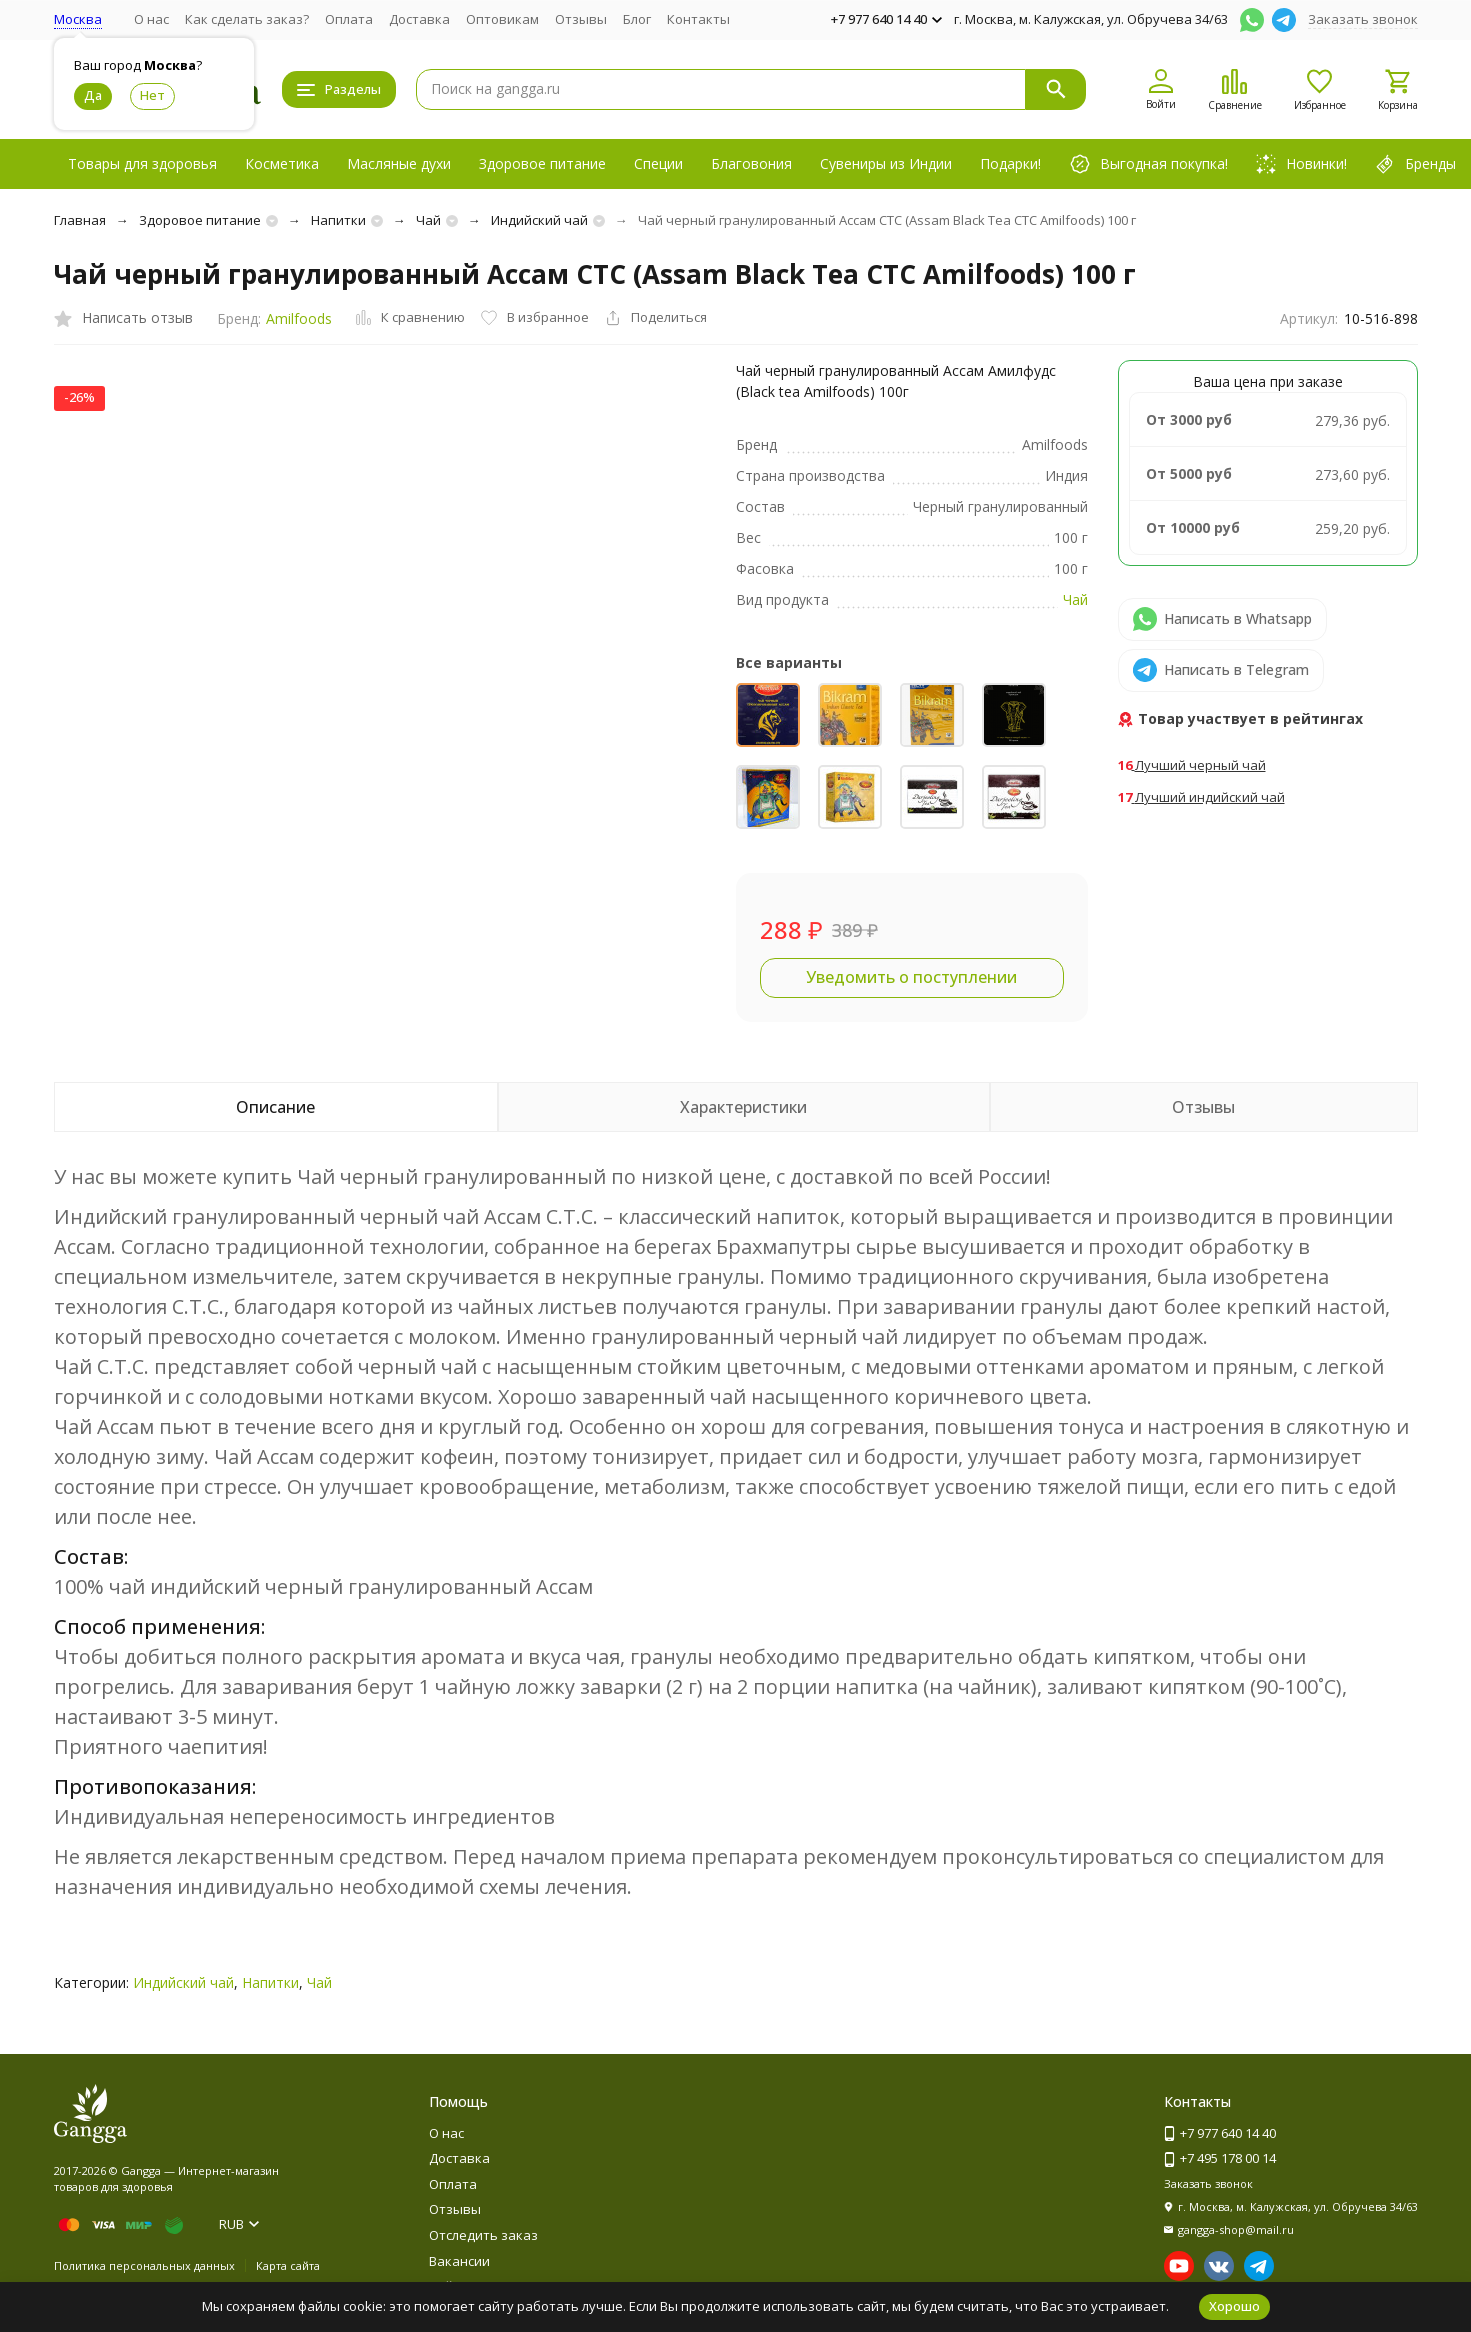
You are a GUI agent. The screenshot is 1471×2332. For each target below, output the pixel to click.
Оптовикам (502, 19)
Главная (80, 220)
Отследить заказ (483, 2235)
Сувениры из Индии (886, 163)
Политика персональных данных (144, 2265)
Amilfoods (299, 318)
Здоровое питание (542, 163)
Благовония (751, 163)
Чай (428, 220)
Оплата (349, 19)
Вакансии (459, 2261)
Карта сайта (288, 2265)
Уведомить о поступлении (911, 977)
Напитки (338, 220)
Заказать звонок (1363, 19)
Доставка (419, 19)
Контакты (698, 19)
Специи (658, 163)
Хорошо (1234, 2306)
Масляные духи (399, 163)
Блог (637, 19)
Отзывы (581, 19)
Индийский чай (539, 220)
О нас (151, 19)
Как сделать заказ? (247, 19)
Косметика (282, 163)
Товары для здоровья (142, 163)
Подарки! (1010, 163)
